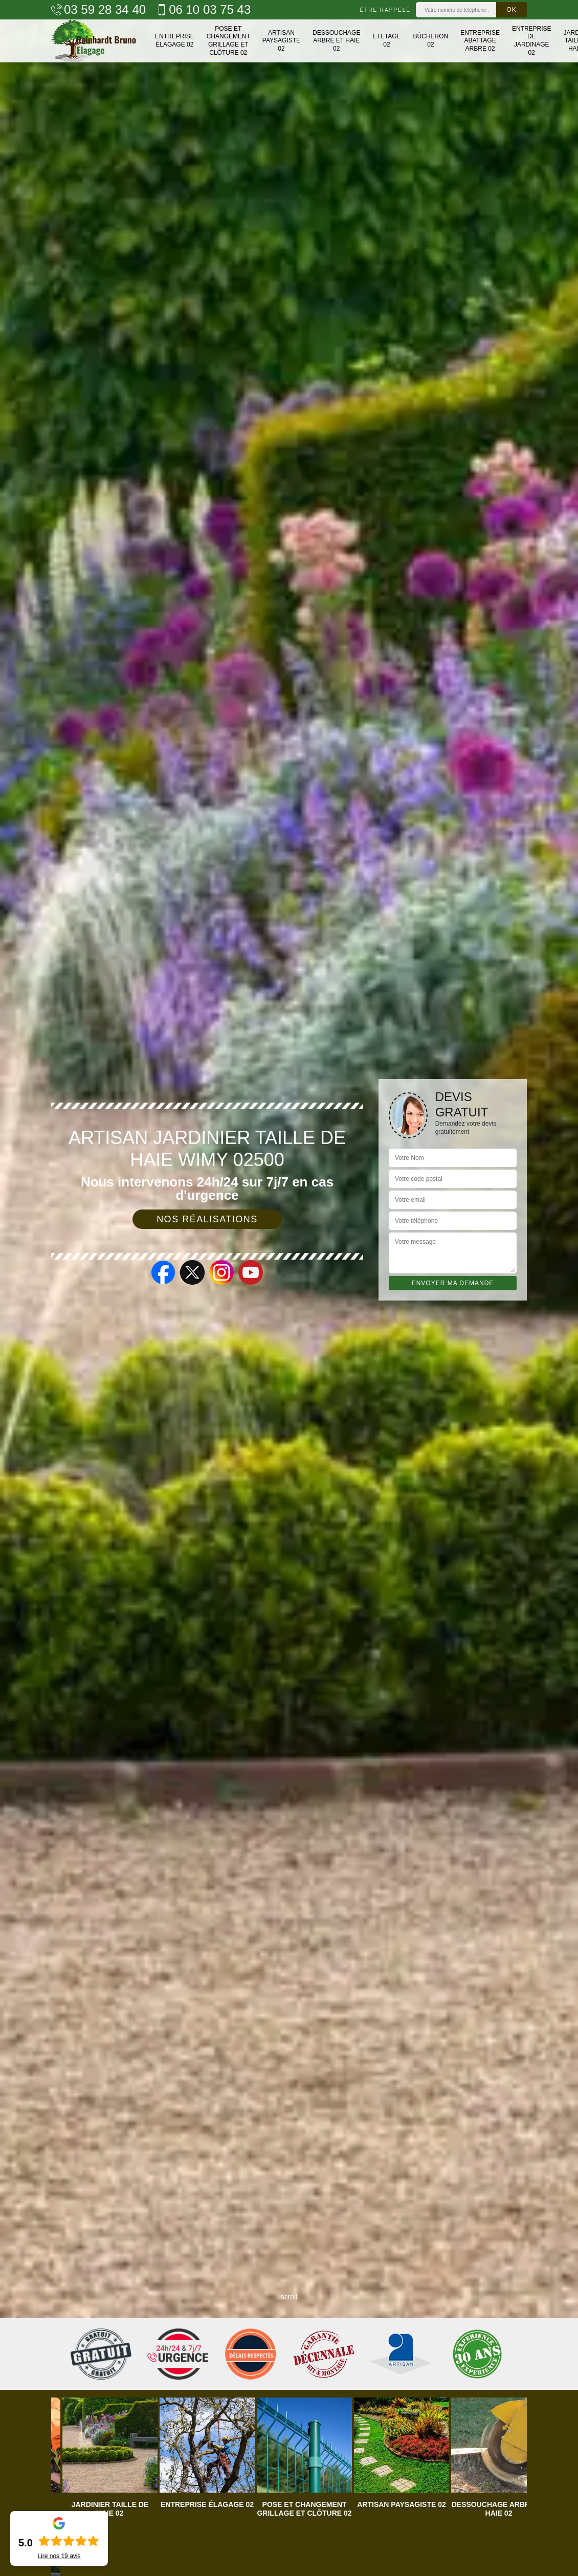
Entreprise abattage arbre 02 (480, 40)
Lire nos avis (58, 2556)
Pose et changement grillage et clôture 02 (228, 40)
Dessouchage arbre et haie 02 (336, 40)
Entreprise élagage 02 (174, 40)
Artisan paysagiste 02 (281, 40)
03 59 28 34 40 (98, 10)
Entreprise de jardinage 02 (531, 40)
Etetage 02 (386, 40)
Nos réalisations (207, 1219)
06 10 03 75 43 (203, 10)
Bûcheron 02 (431, 40)
